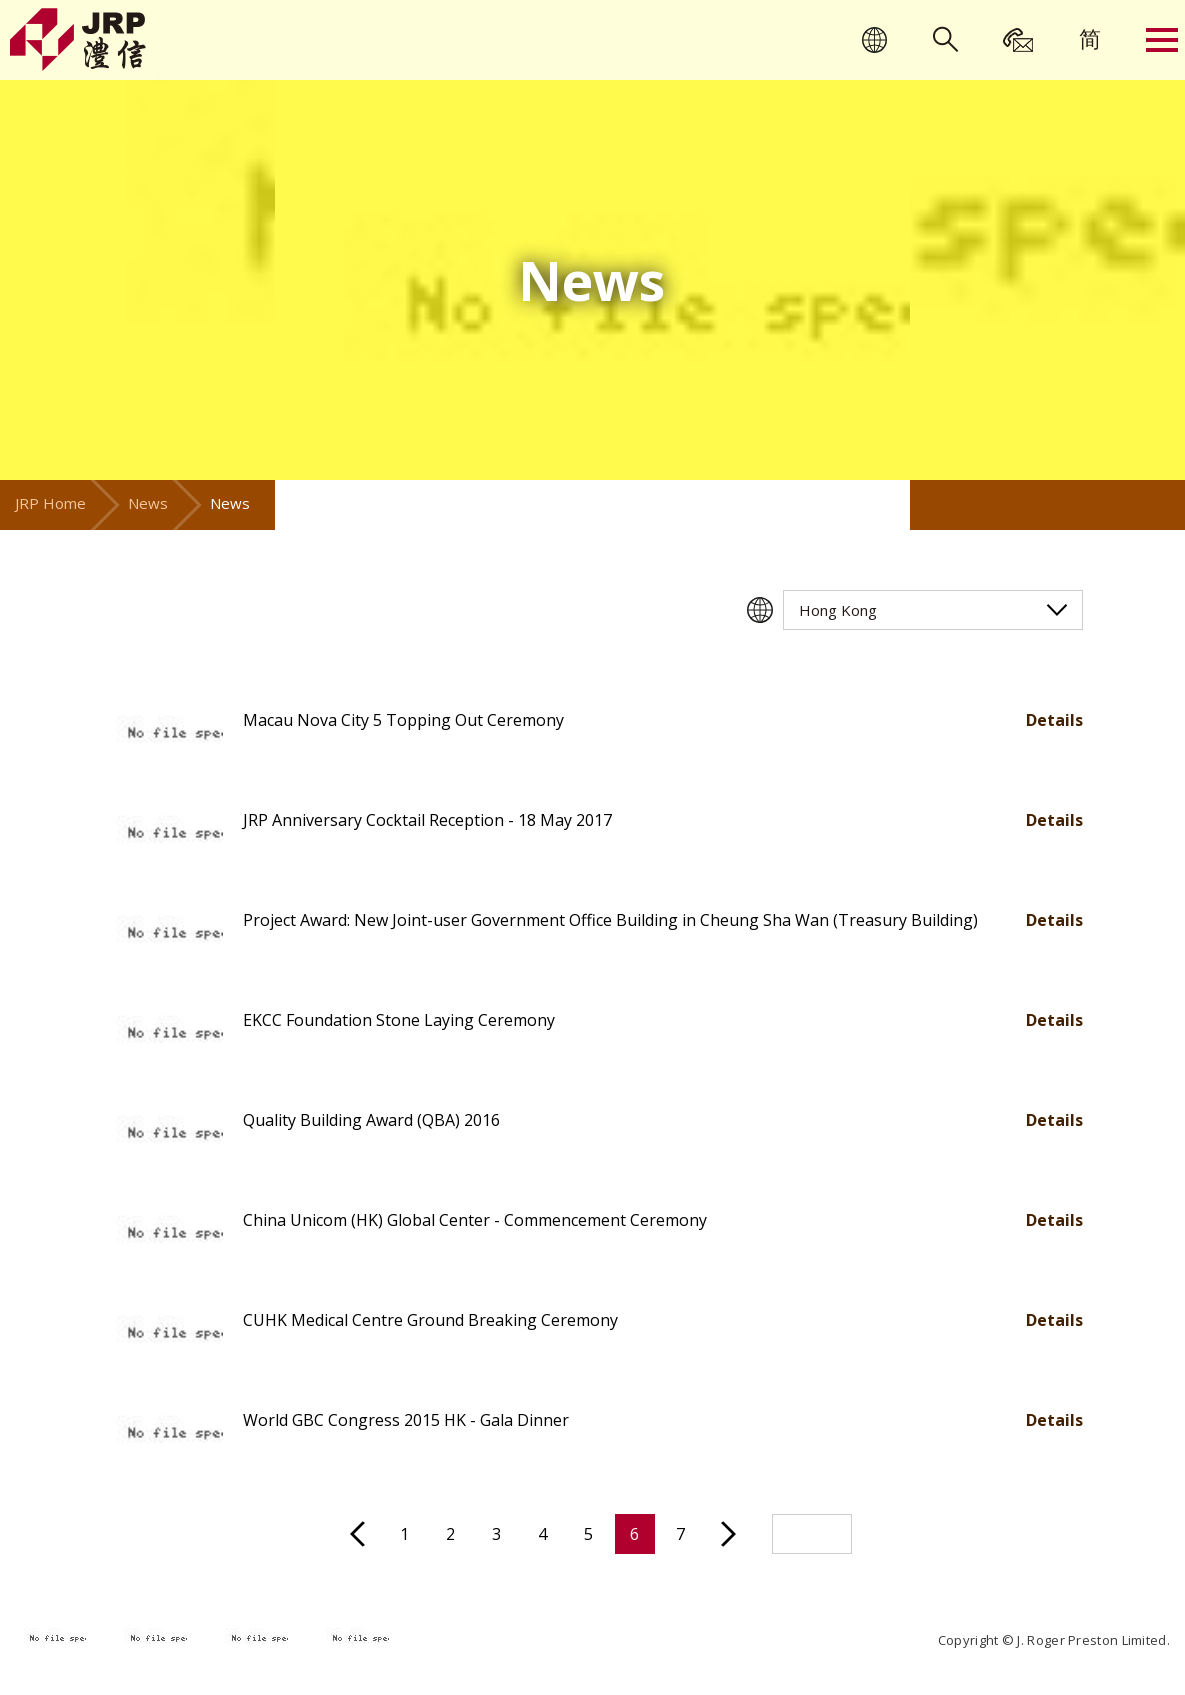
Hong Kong (838, 610)
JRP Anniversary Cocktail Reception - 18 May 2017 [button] (427, 820)
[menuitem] (1090, 38)
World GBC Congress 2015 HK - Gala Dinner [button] (406, 1420)
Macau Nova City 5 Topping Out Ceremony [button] (403, 720)
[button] (163, 735)
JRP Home (50, 503)
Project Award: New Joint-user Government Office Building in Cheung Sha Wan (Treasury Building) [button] (610, 920)
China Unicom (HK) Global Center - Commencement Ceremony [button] (475, 1220)
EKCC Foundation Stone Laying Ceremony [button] (399, 1020)
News (148, 503)
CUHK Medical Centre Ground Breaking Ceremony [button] (430, 1320)
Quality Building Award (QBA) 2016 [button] (371, 1120)
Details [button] (1054, 720)
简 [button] (1090, 38)
